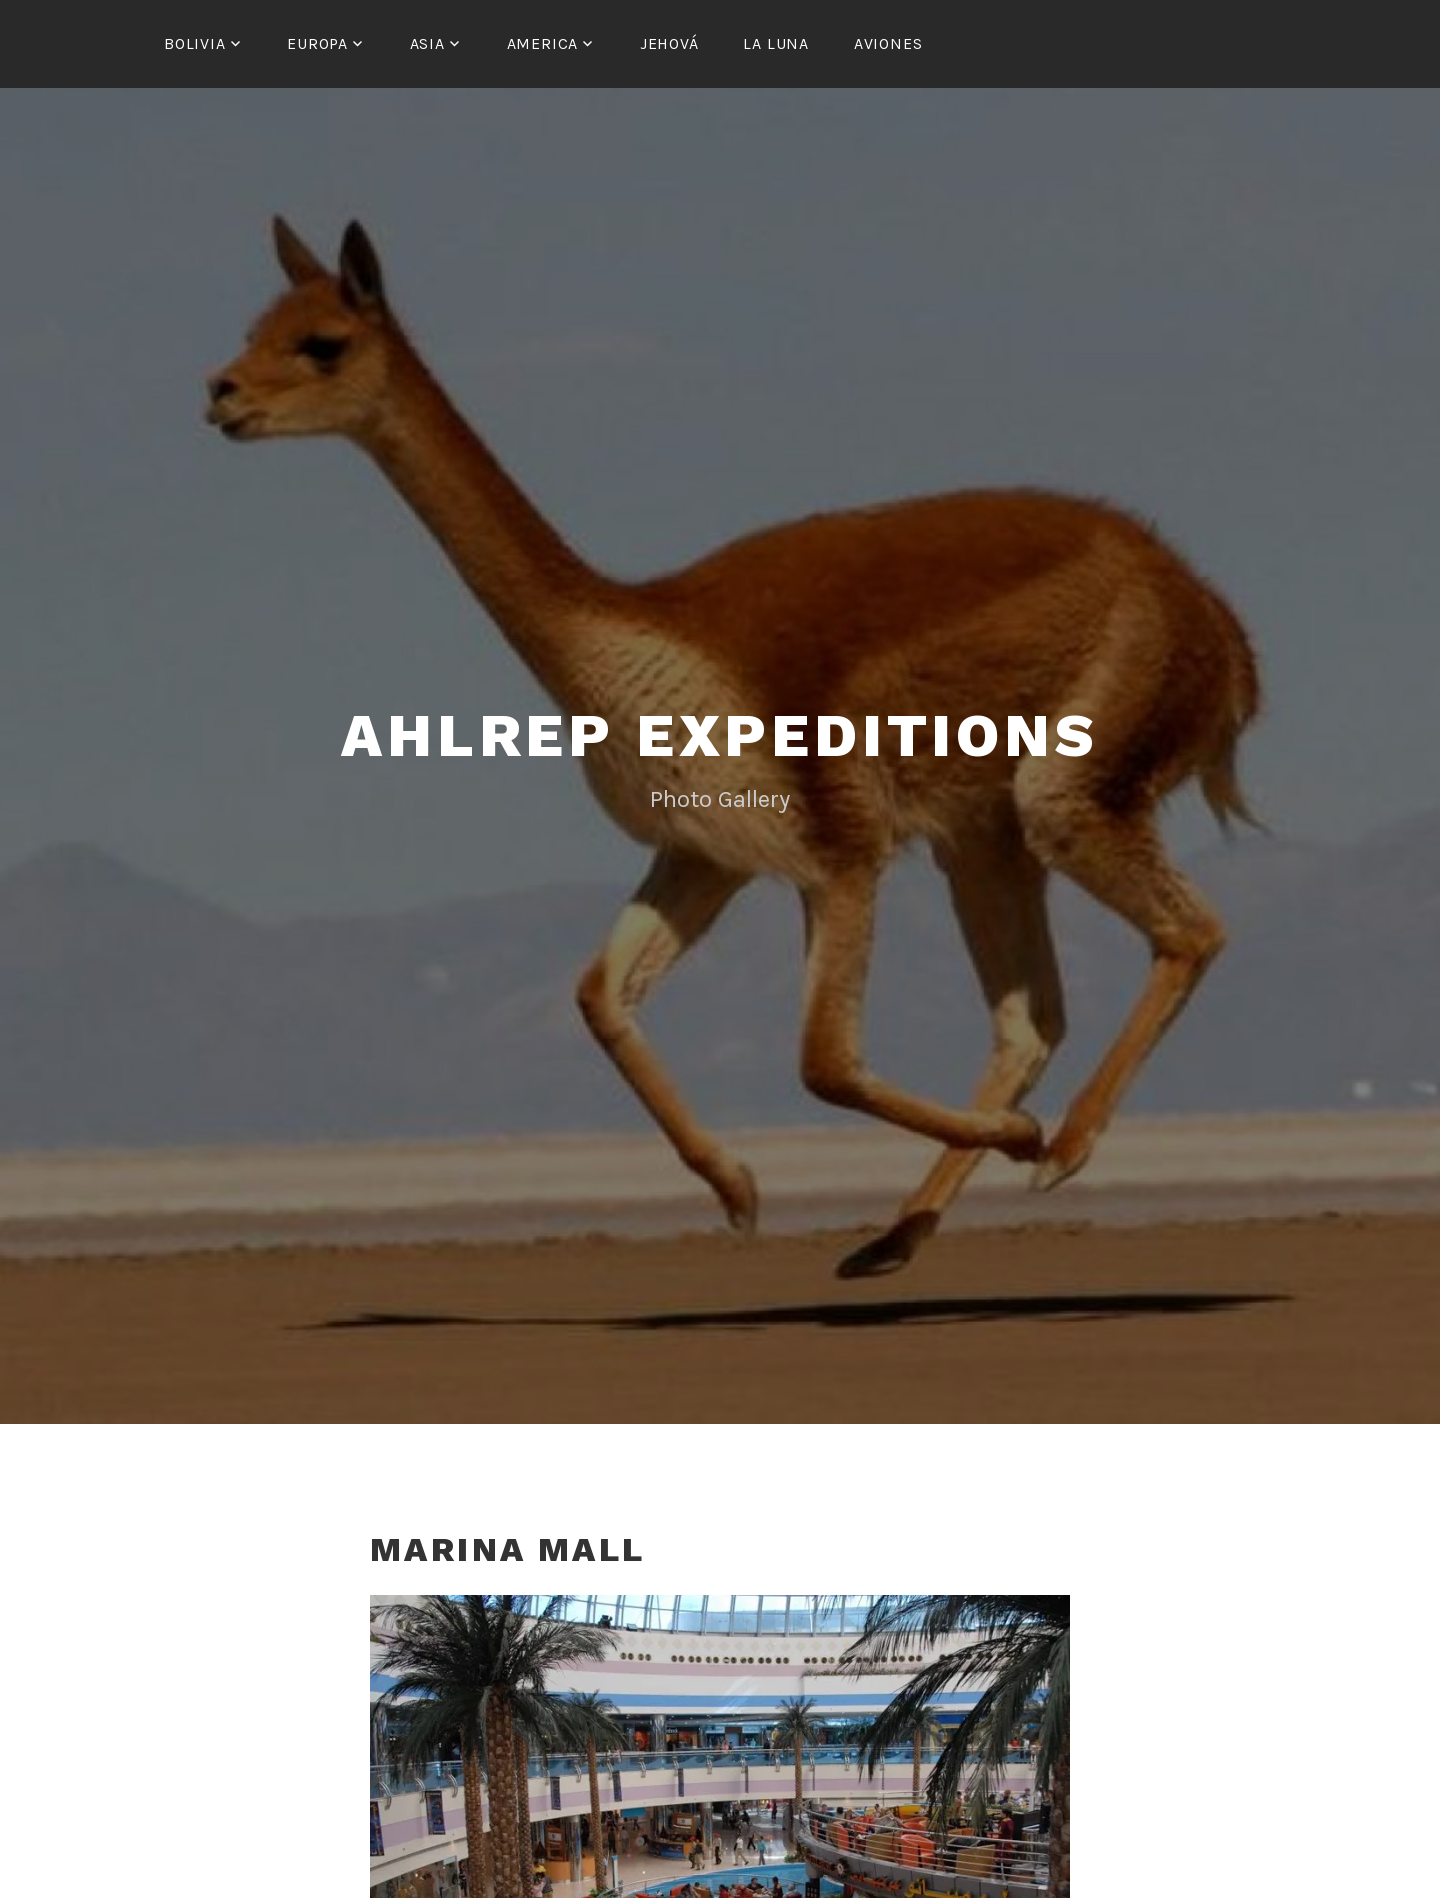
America (543, 43)
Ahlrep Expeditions (719, 735)
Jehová (669, 43)
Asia (427, 43)
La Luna (776, 43)
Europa (317, 43)
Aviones (888, 43)
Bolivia (195, 43)
